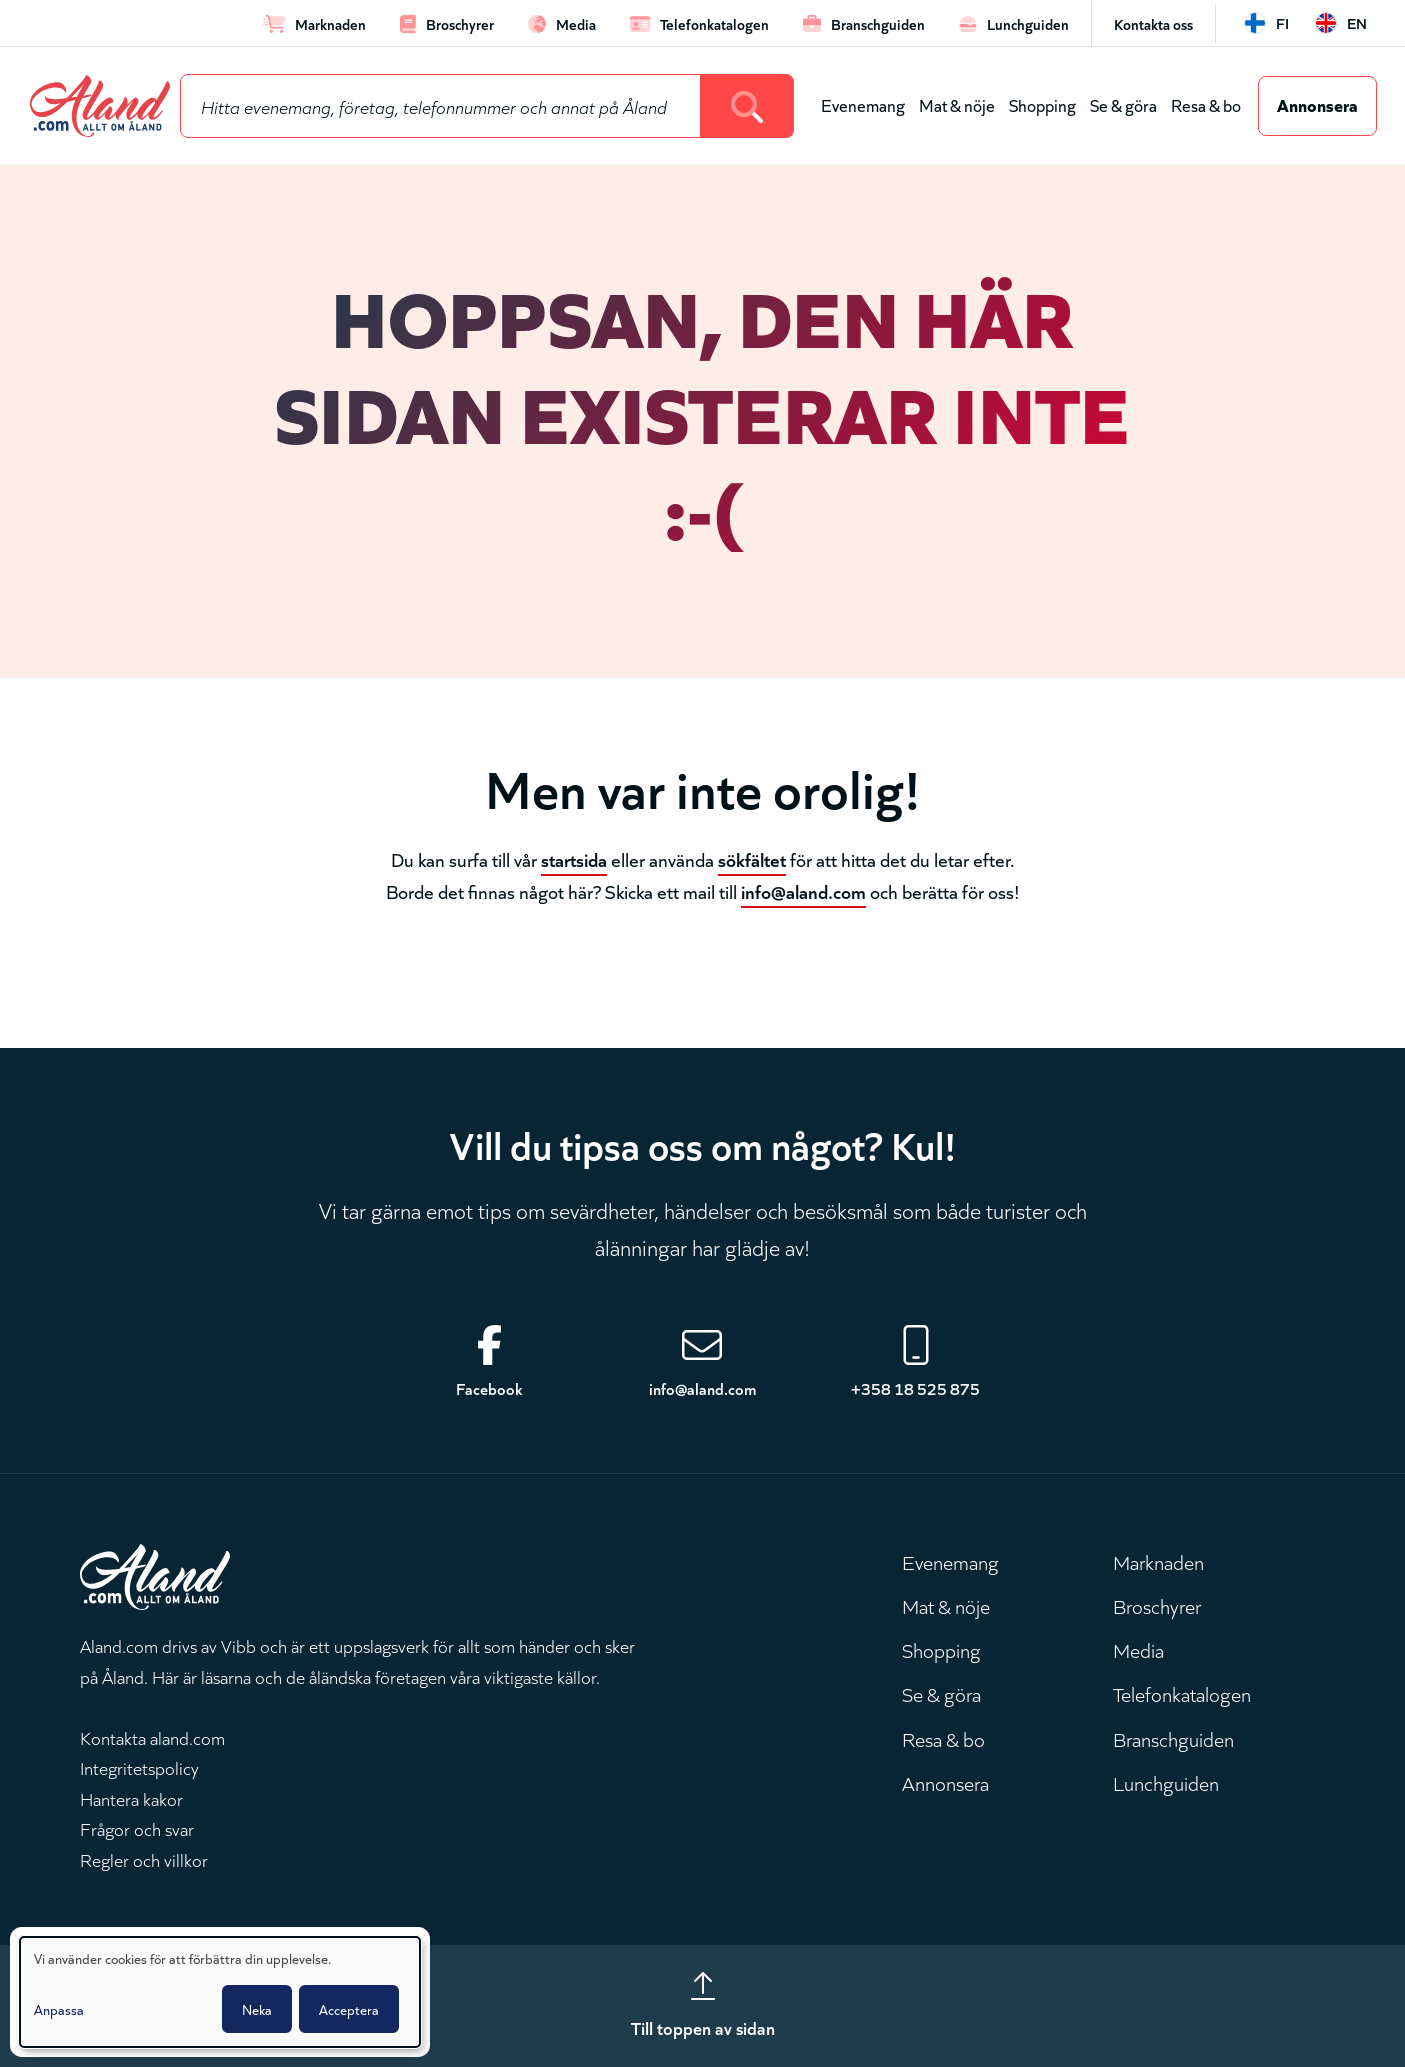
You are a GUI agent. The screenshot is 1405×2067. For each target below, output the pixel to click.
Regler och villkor (144, 1859)
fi (1282, 22)
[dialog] (220, 1992)
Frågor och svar (137, 1828)
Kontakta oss (1153, 23)
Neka (257, 2009)
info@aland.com (803, 890)
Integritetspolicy (139, 1767)
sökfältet (752, 858)
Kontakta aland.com (152, 1737)
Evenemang (863, 104)
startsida (574, 858)
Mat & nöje (957, 104)
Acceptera (349, 2009)
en (1357, 22)
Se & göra (1123, 104)
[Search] (747, 106)
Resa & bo (1206, 104)
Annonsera (1317, 104)
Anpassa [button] (59, 2009)
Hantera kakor (131, 1798)
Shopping (1042, 104)
